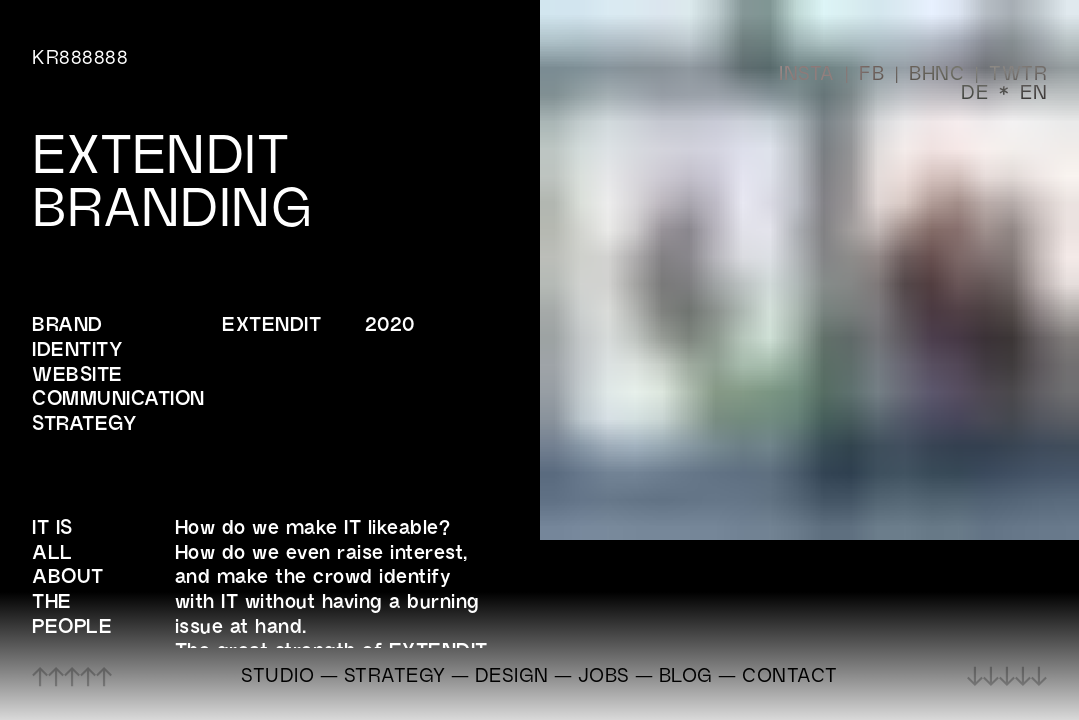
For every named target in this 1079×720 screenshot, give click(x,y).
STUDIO (277, 675)
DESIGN (512, 675)
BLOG (686, 675)
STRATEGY (395, 675)
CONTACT (790, 675)
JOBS (604, 675)
